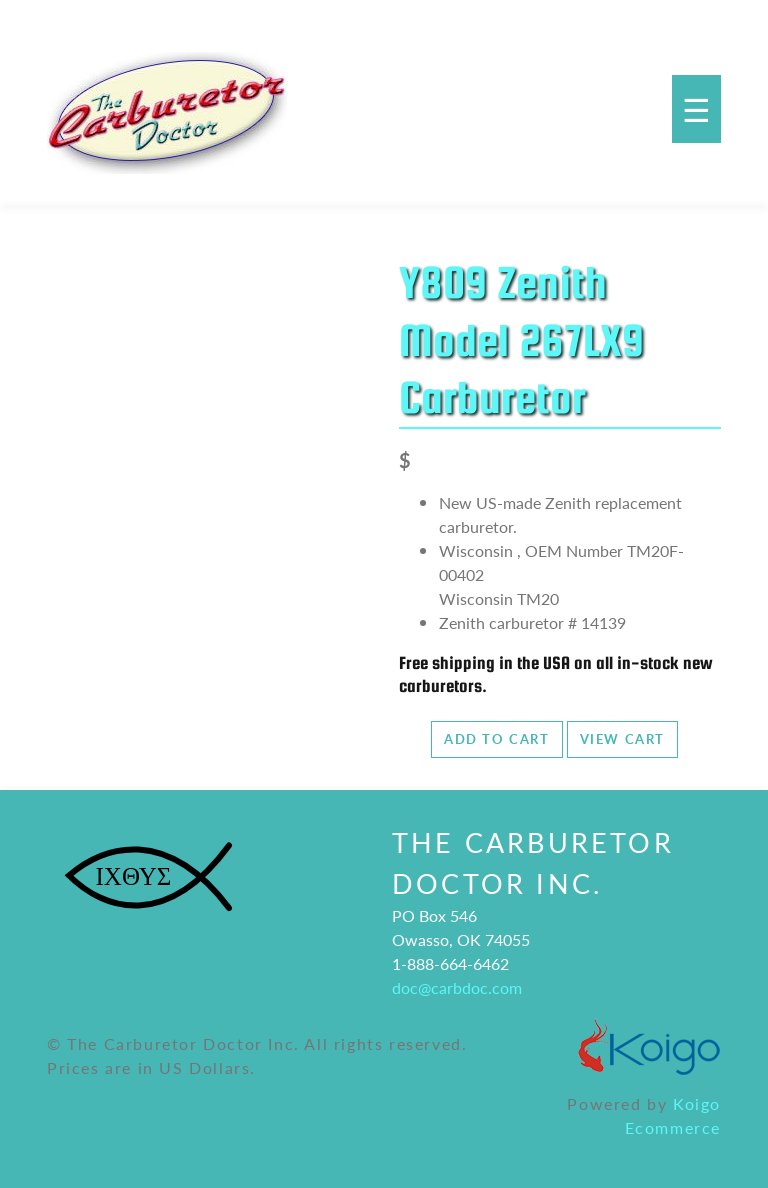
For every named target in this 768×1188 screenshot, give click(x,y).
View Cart (622, 739)
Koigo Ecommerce (673, 1115)
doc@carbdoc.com (457, 987)
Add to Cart (497, 739)
